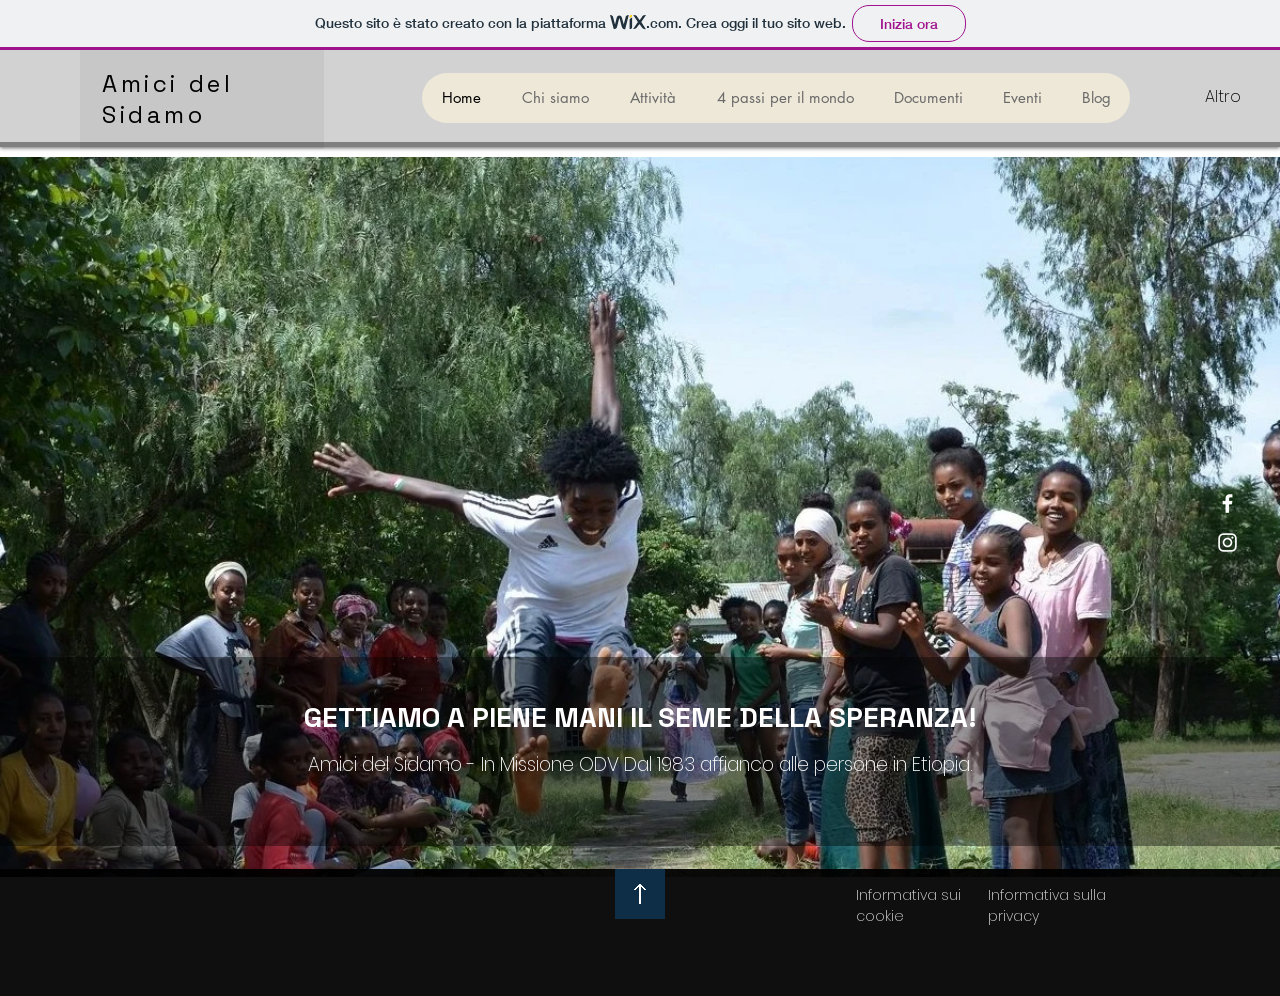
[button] (652, 98)
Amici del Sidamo (167, 99)
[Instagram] (1227, 542)
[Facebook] (1227, 503)
